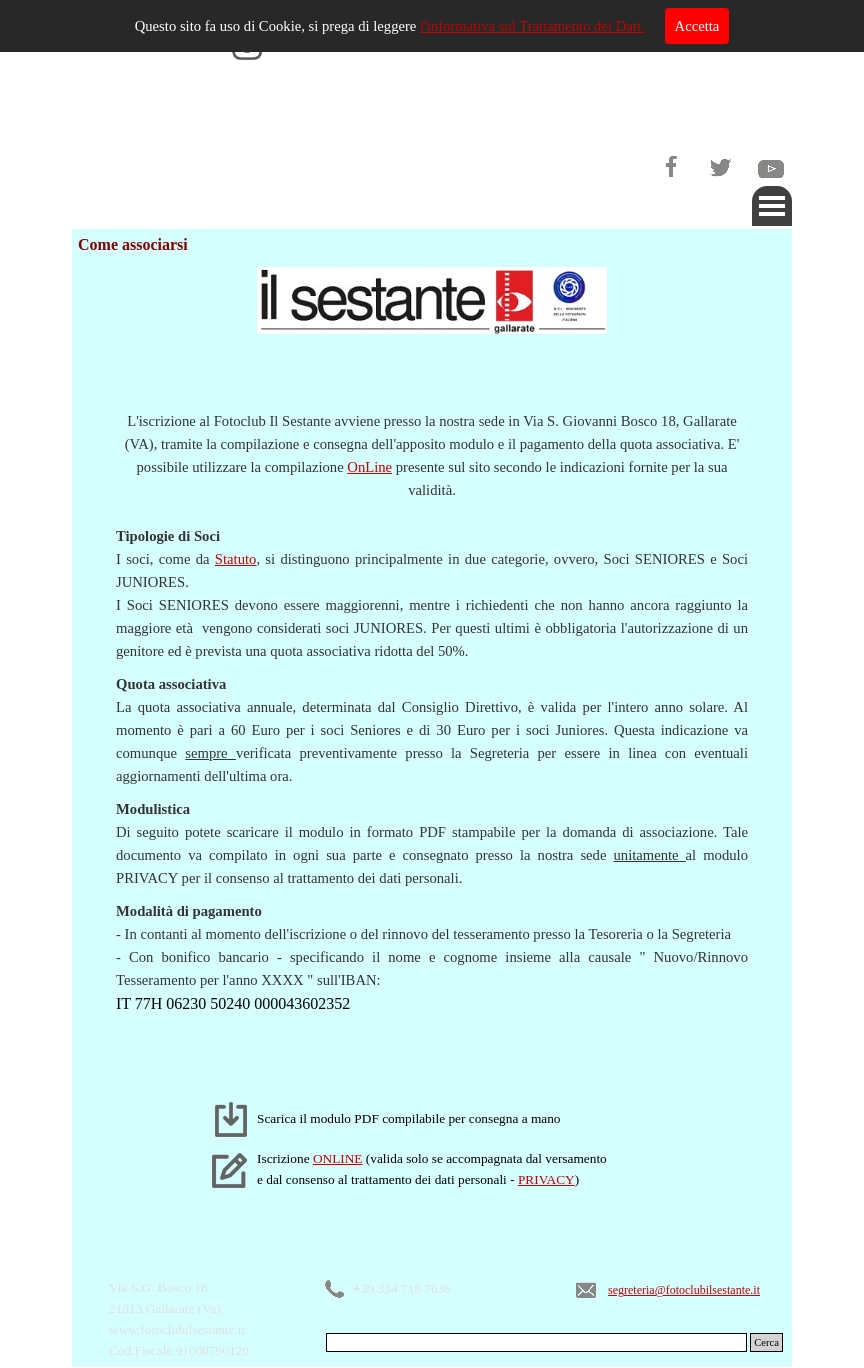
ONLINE (338, 1158)
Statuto (236, 559)
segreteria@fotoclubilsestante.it (684, 1290)
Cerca (766, 1342)
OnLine (369, 467)
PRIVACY (546, 1179)
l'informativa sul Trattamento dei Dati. (532, 26)
